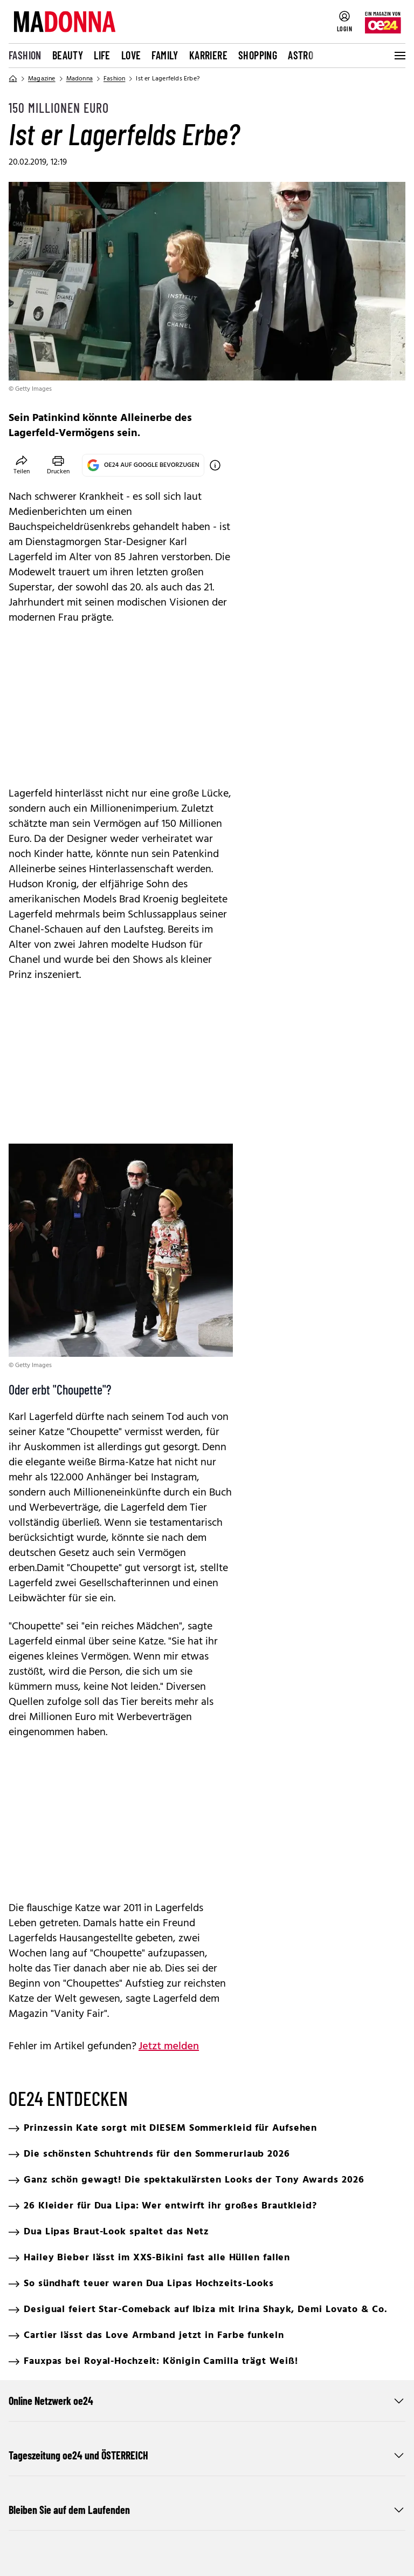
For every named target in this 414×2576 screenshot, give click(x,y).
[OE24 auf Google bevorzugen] (215, 465)
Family (164, 55)
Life (102, 55)
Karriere (208, 55)
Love (131, 55)
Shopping (257, 55)
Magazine (42, 78)
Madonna (79, 78)
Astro (300, 55)
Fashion (25, 55)
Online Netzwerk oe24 (207, 2400)
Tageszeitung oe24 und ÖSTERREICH (207, 2455)
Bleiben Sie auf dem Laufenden (207, 2509)
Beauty (67, 55)
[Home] (13, 78)
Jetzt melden (169, 2046)
